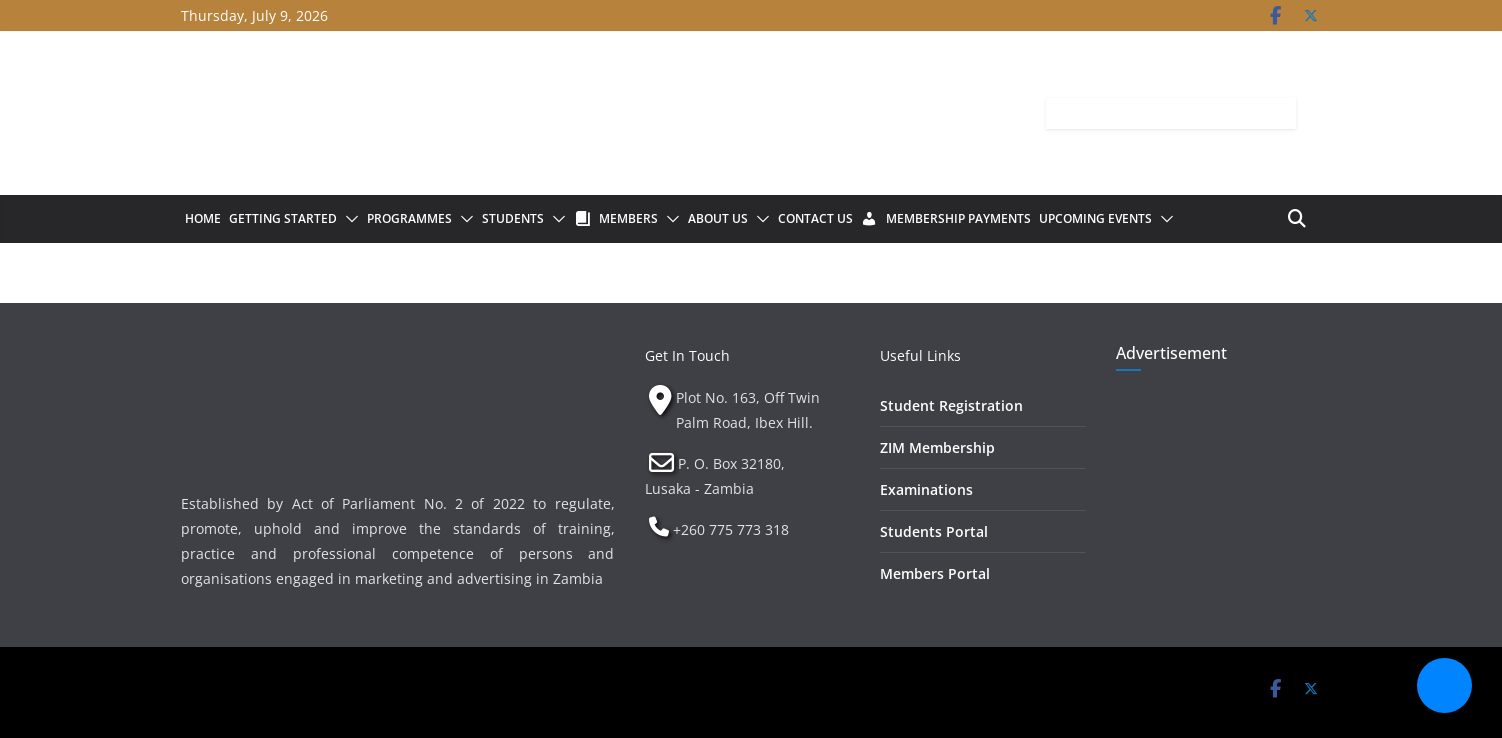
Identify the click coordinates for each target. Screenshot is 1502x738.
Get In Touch (687, 355)
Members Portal (935, 573)
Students (513, 218)
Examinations (926, 489)
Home (203, 218)
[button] (348, 219)
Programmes (409, 218)
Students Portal (934, 531)
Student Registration (951, 405)
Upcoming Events (1095, 218)
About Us (718, 218)
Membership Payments (958, 218)
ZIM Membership (937, 447)
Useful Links (920, 355)
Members (628, 218)
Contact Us (815, 218)
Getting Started (283, 218)
